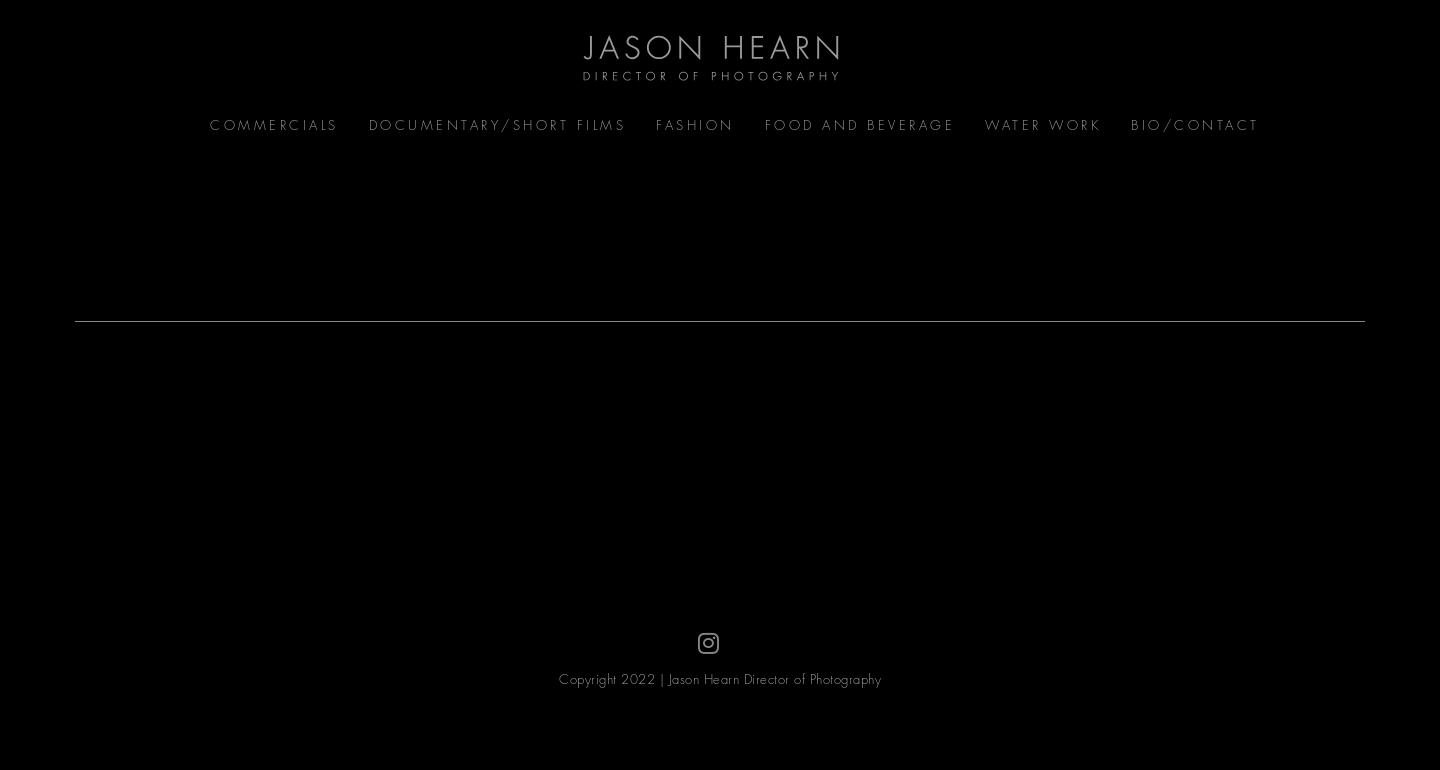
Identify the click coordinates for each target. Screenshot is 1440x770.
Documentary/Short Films (498, 125)
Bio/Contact (1195, 125)
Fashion (695, 125)
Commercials (274, 125)
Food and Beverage (860, 125)
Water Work (1043, 125)
